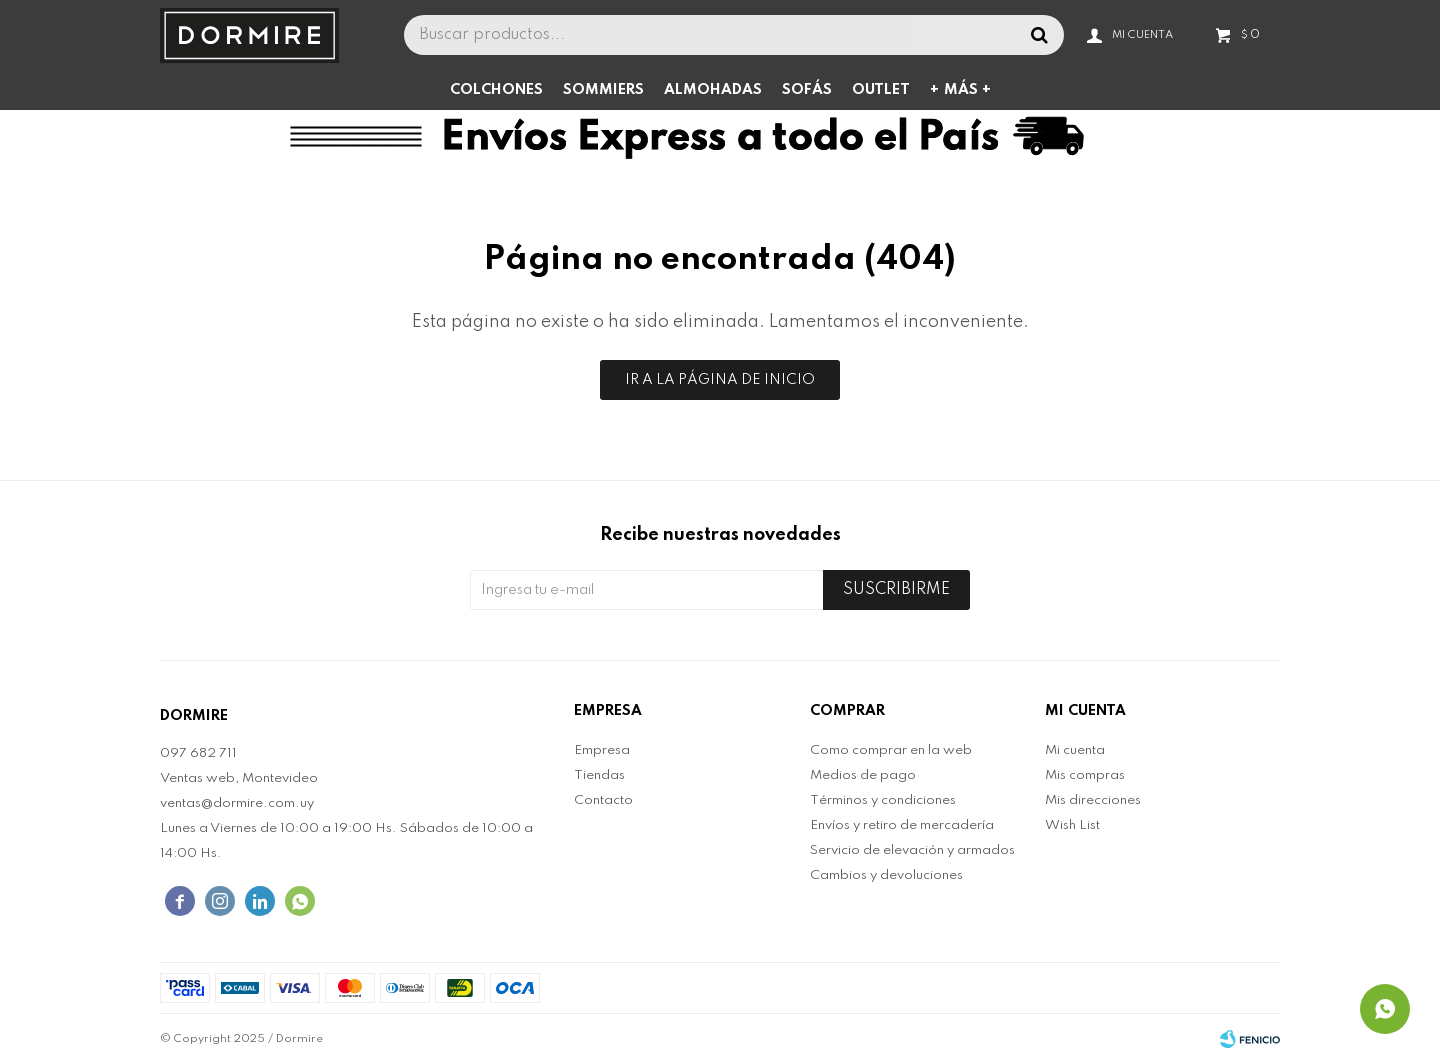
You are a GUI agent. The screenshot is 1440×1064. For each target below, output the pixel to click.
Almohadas (713, 90)
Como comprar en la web (891, 750)
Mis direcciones (1093, 800)
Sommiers (603, 90)
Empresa (602, 750)
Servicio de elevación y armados (912, 850)
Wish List (1072, 825)
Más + (967, 90)
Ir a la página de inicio (720, 380)
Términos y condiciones (883, 800)
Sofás (807, 90)
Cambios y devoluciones (886, 875)
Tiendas (599, 775)
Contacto (603, 800)
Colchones (496, 90)
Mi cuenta (1075, 750)
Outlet (881, 90)
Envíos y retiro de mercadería (902, 825)
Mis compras (1085, 775)
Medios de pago (863, 775)
